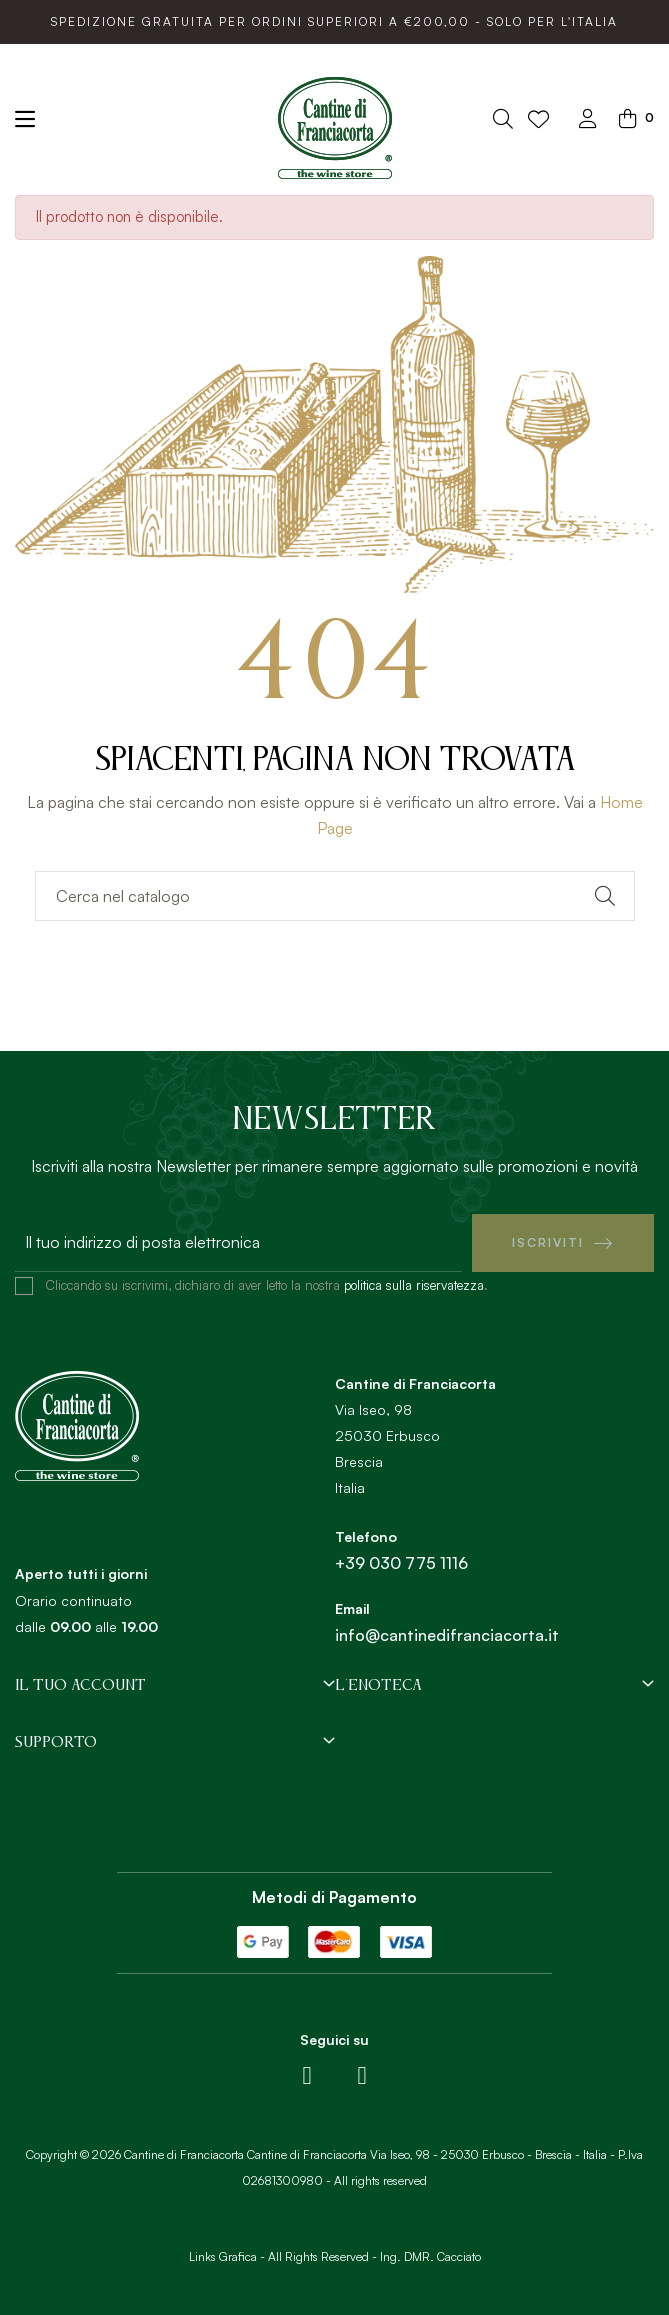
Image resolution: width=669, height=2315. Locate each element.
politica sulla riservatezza (414, 1285)
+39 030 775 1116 (401, 1563)
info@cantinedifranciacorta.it (447, 1635)
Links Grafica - (227, 2256)
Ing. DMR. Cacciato (430, 2256)
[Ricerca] (335, 896)
